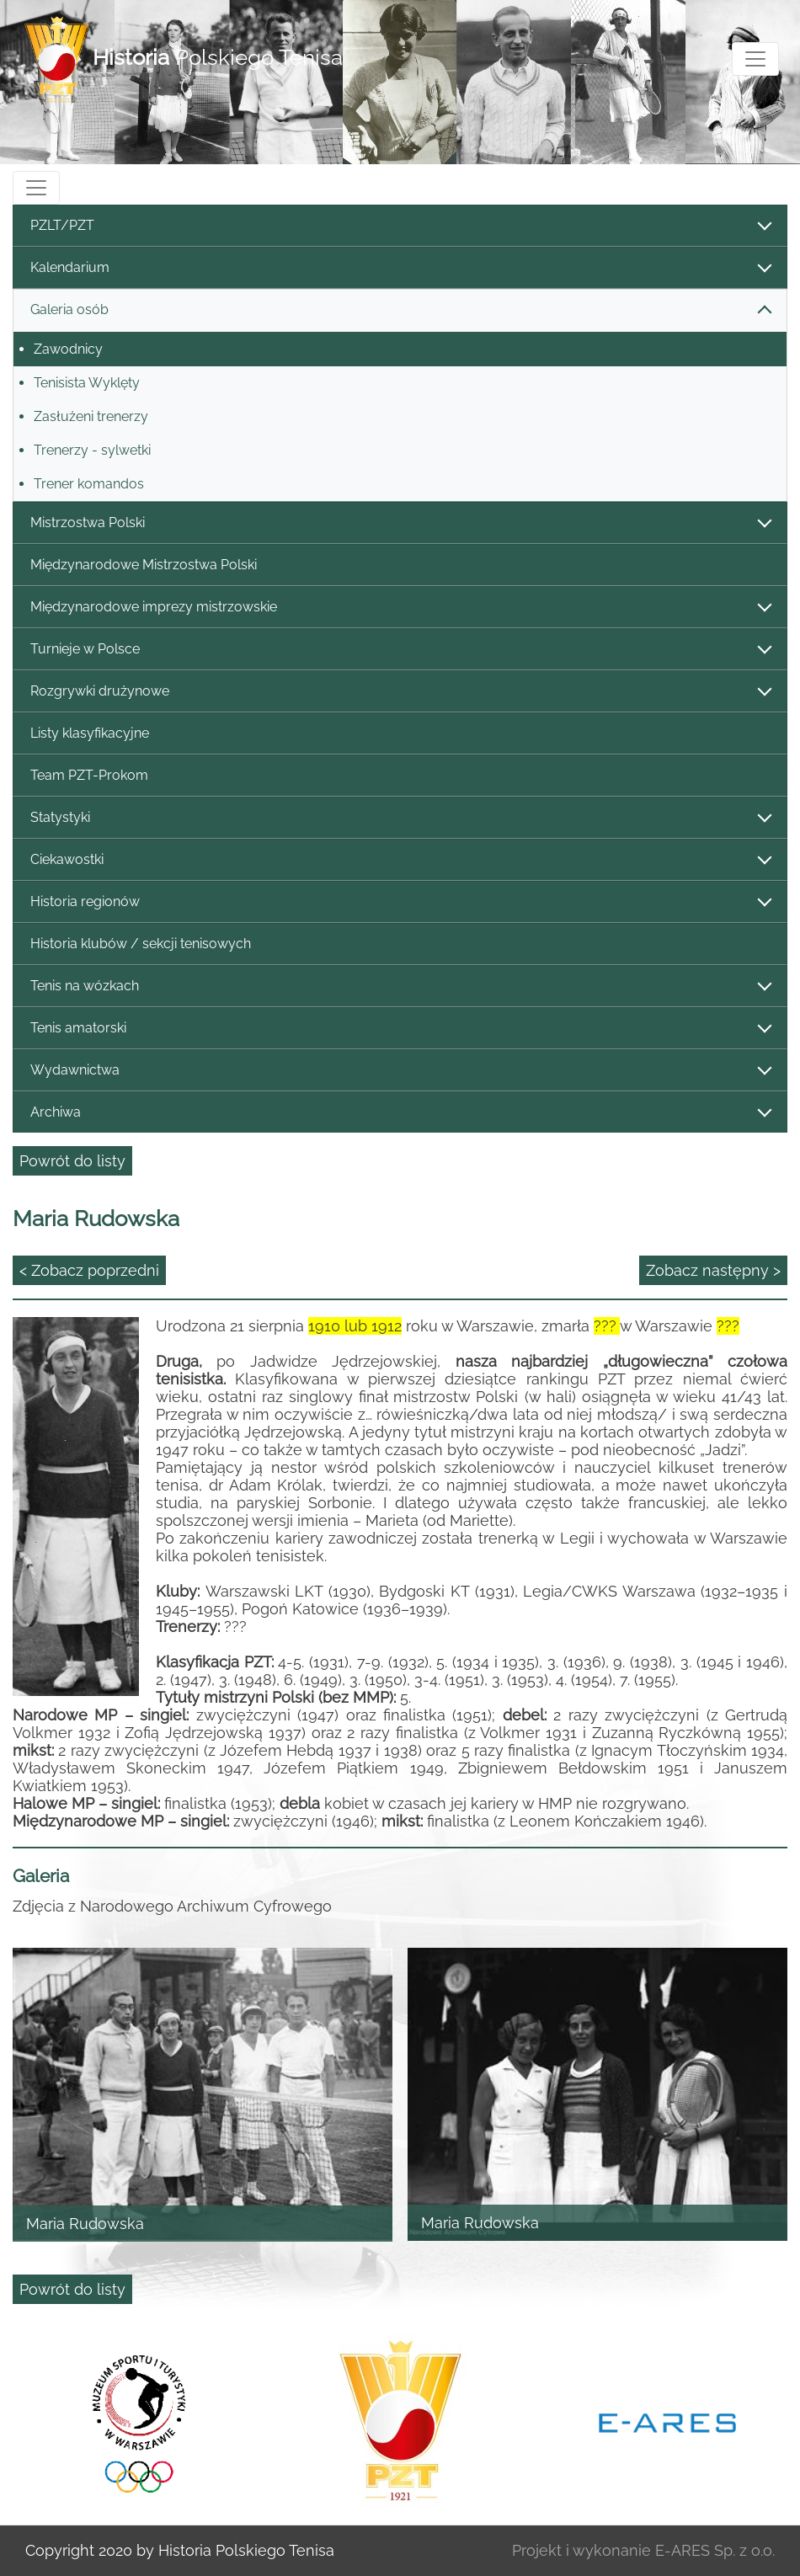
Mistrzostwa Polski (400, 523)
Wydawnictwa (400, 1071)
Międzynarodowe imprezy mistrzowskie (400, 607)
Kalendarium (400, 268)
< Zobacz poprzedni (89, 1270)
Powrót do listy (72, 1161)
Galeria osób (400, 310)
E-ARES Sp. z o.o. (715, 2550)
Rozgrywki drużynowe (400, 692)
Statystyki (400, 818)
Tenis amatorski (400, 1028)
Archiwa (400, 1113)
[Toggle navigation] (755, 59)
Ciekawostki (400, 860)
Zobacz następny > (713, 1270)
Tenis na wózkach (400, 986)
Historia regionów (400, 902)
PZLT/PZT (400, 226)
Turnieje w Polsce (400, 650)
